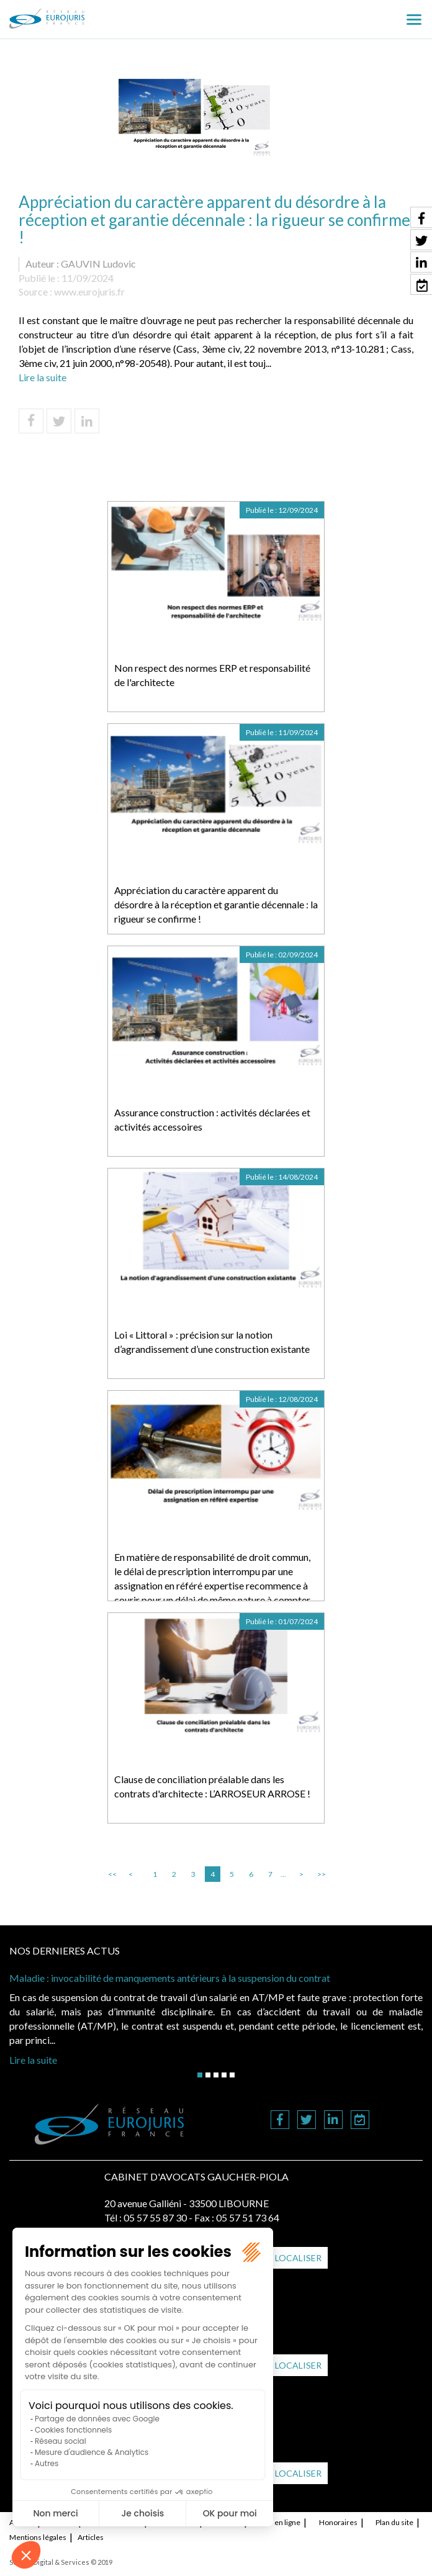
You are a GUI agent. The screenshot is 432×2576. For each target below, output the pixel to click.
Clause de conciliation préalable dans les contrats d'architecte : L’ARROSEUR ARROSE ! (212, 1786)
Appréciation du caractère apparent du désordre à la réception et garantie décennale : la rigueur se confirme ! (216, 904)
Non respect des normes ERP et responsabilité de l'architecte (212, 675)
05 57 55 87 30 (155, 2217)
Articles (91, 2537)
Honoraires (338, 2522)
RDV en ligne (279, 2522)
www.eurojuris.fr (89, 291)
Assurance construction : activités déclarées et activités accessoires (212, 1119)
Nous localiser (285, 2258)
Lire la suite (42, 377)
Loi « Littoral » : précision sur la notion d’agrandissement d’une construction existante (212, 1342)
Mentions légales (37, 2537)
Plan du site (394, 2522)
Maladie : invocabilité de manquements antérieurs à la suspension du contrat (169, 1978)
